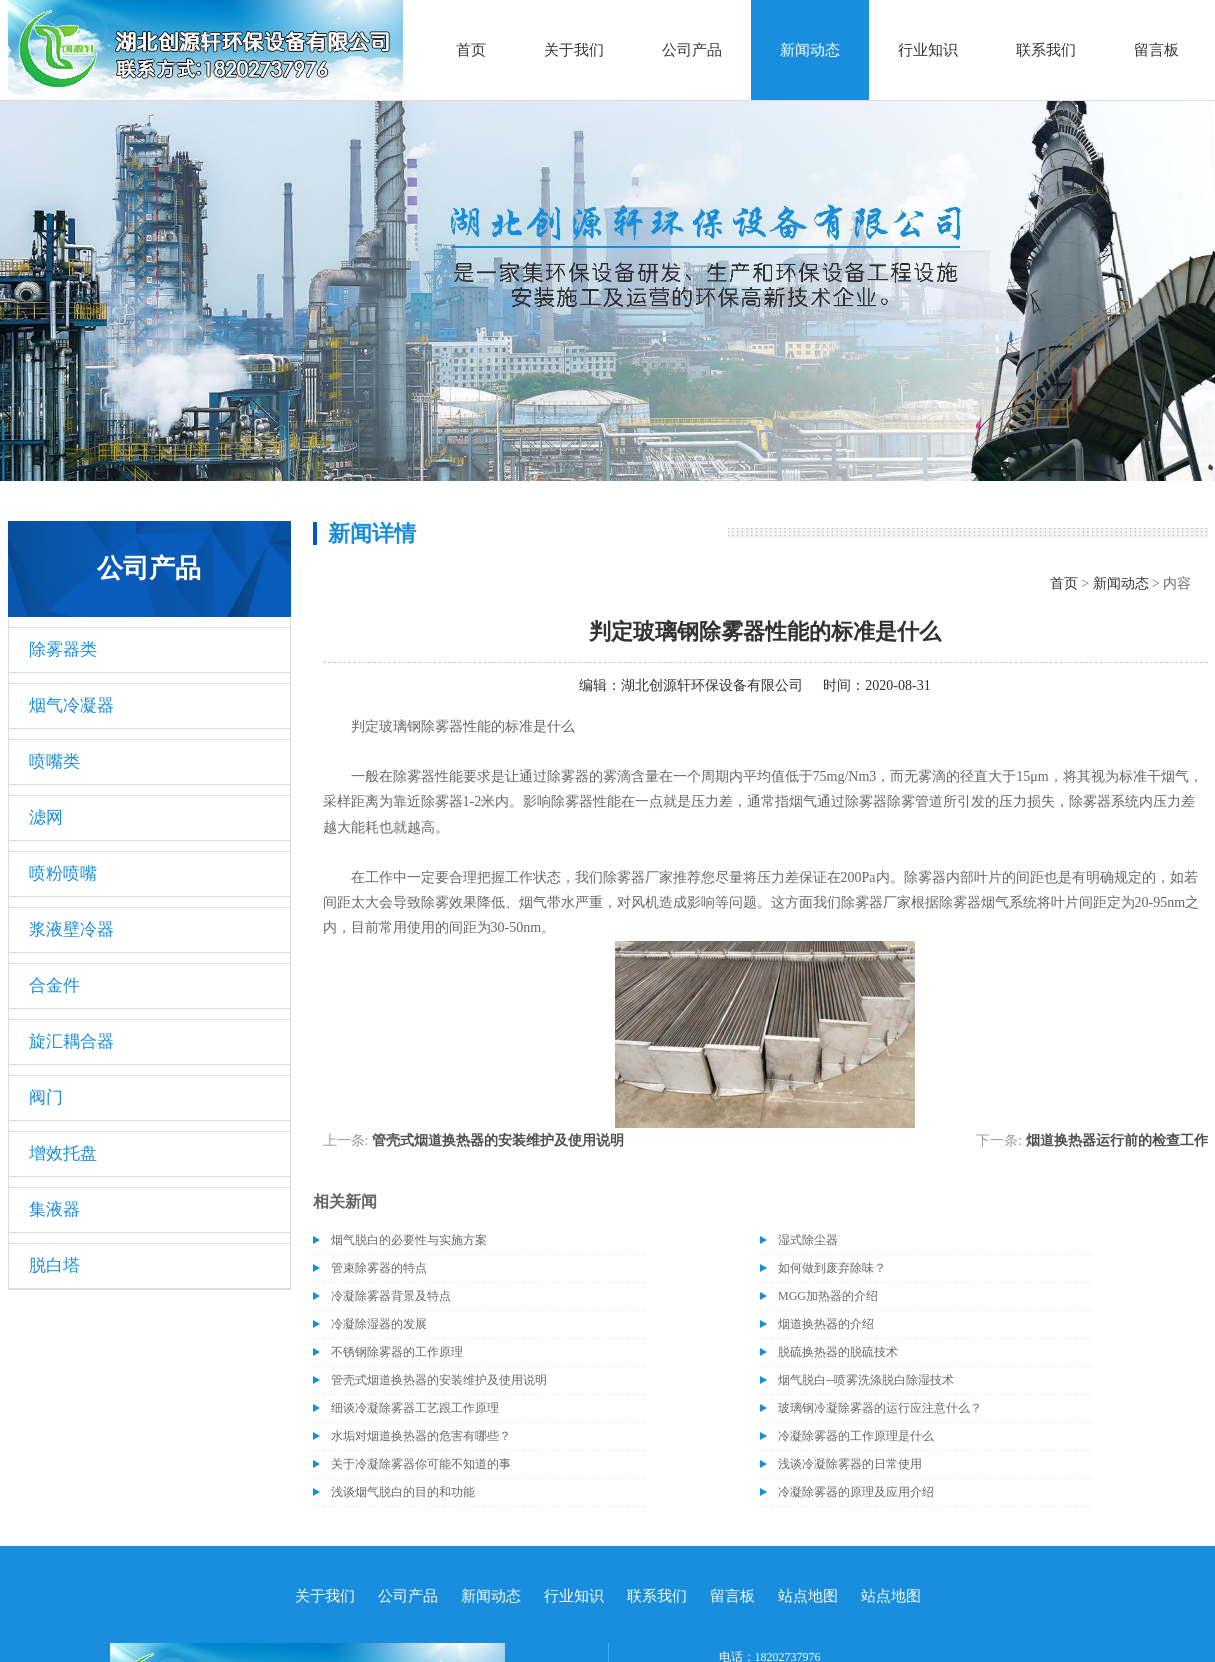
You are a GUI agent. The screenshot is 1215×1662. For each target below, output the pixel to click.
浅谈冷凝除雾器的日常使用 (850, 1464)
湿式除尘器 (808, 1240)
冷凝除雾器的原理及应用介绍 (856, 1492)
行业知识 (928, 50)
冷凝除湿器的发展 (379, 1324)
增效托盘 (63, 1153)
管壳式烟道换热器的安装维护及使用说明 (498, 1140)
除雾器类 (63, 649)
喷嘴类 (54, 761)
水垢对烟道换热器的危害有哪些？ (421, 1436)
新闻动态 (810, 50)
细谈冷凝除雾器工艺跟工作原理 (415, 1408)
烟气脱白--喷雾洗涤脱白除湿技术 (866, 1380)
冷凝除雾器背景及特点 (391, 1296)
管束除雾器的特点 (379, 1268)
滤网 (46, 817)
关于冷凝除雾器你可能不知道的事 (421, 1464)
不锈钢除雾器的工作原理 (397, 1352)
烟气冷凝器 (71, 705)
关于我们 (574, 50)
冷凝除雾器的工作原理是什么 (856, 1436)
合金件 (54, 985)
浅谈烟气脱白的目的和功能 (403, 1492)
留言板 (1156, 50)
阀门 (46, 1097)
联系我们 (1046, 50)
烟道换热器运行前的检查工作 (1117, 1140)
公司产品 (692, 50)
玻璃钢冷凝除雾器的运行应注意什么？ (880, 1408)
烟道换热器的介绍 (826, 1324)
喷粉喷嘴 (63, 873)
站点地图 (808, 1596)
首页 (471, 50)
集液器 (54, 1209)
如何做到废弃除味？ (832, 1268)
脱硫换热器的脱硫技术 (838, 1352)
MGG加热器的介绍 (828, 1296)
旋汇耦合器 (71, 1041)
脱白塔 (54, 1265)
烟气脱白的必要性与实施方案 (409, 1240)
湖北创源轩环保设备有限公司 (712, 685)
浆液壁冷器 (71, 929)
